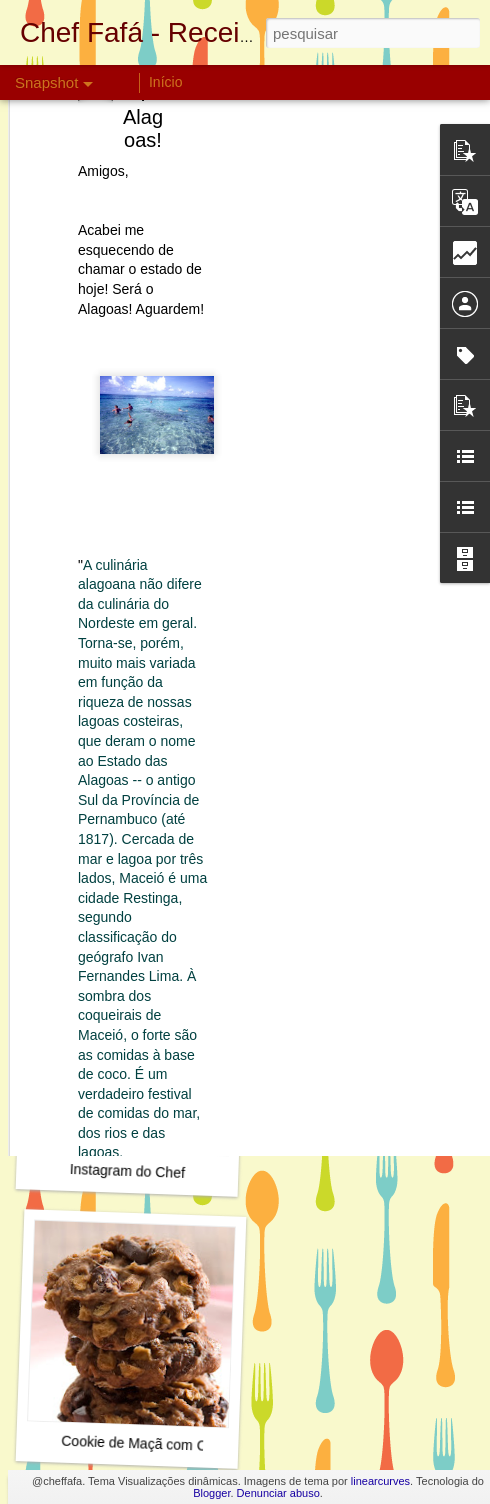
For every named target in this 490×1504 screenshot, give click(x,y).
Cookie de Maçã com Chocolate (160, 1444)
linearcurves (380, 1481)
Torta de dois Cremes (133, 888)
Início (165, 82)
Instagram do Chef (128, 1171)
